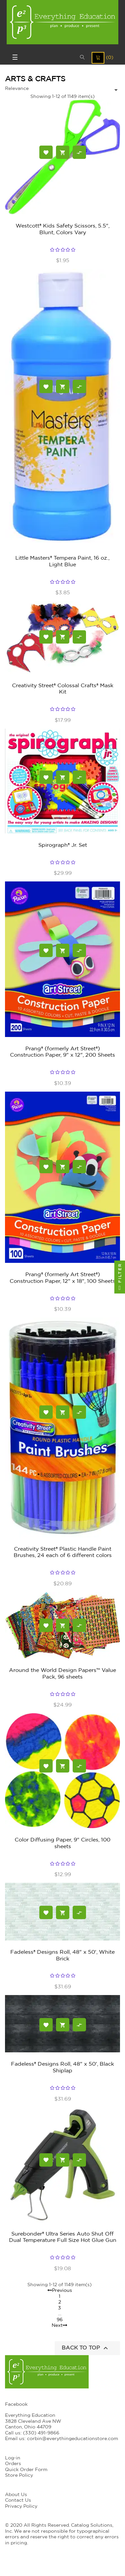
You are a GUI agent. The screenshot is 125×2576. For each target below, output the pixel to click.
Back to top (86, 2348)
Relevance (17, 88)
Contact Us (18, 2500)
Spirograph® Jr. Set (62, 845)
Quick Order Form (26, 2469)
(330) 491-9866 (41, 2433)
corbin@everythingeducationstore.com (72, 2438)
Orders (13, 2463)
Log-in (12, 2458)
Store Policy (19, 2475)
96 (60, 2320)
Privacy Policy (21, 2506)
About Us (16, 2494)
